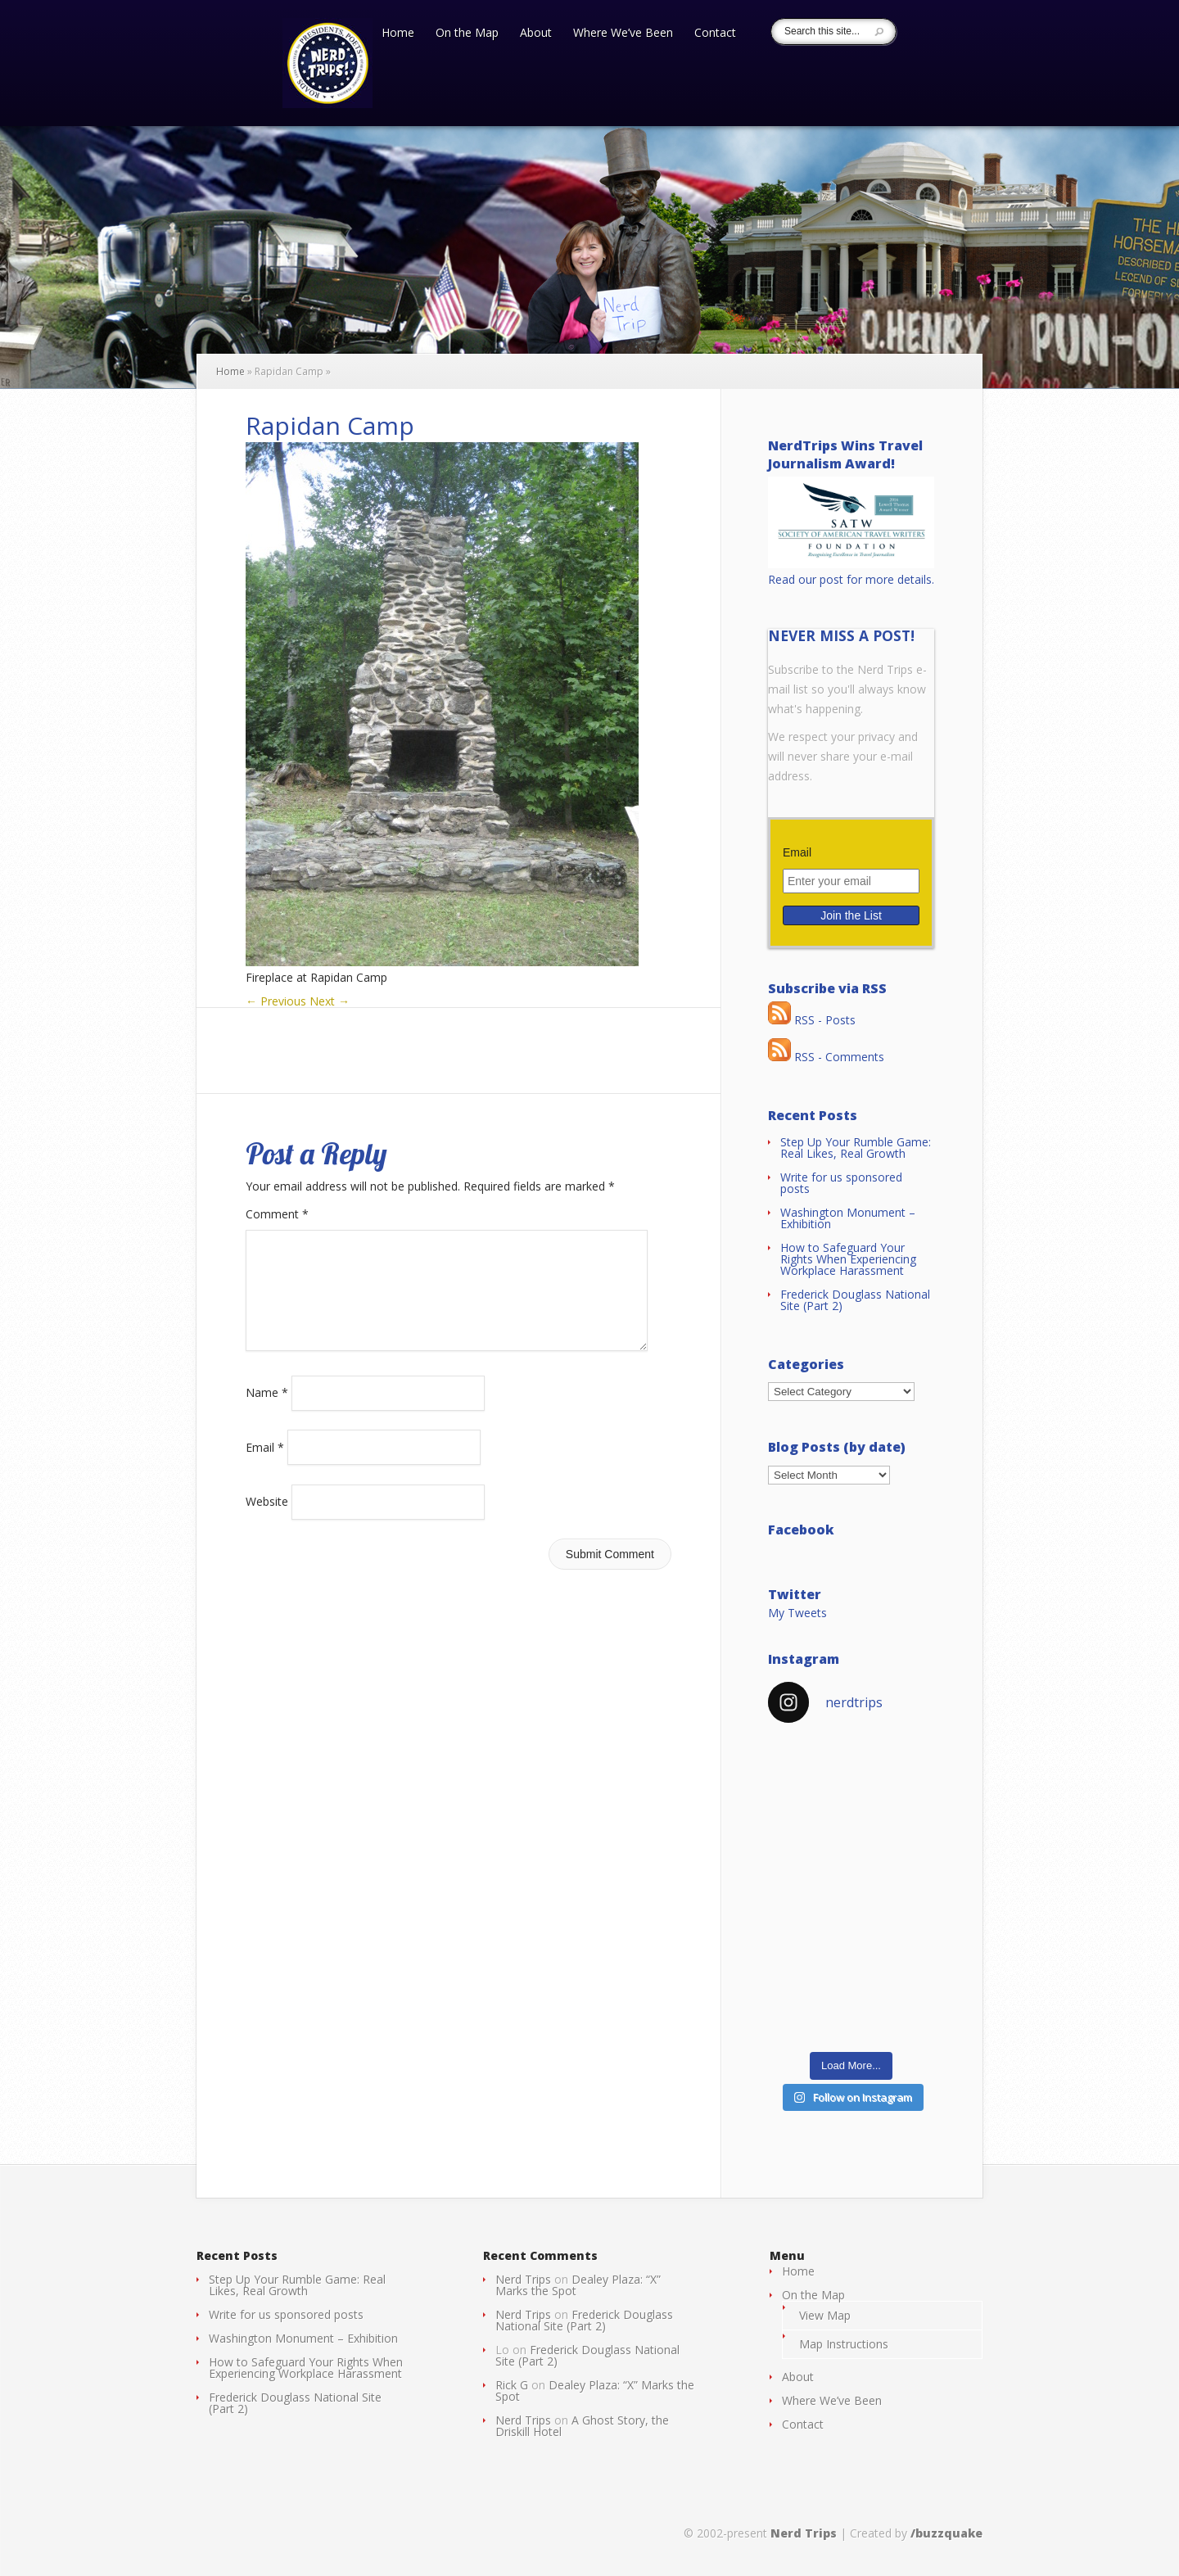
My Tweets (797, 1612)
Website (267, 1521)
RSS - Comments (826, 1056)
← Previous (276, 1001)
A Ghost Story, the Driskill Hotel (582, 2425)
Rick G (511, 2385)
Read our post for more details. (851, 579)
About (536, 33)
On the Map (467, 33)
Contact (715, 33)
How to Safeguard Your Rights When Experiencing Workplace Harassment (848, 1259)
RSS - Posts (812, 1020)
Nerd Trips (523, 2279)
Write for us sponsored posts (841, 1182)
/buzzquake (946, 2533)
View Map (825, 2315)
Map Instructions (843, 2344)
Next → (329, 1001)
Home (398, 33)
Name (267, 1412)
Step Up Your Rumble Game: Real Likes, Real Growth (855, 1147)
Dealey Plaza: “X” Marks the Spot (578, 2284)
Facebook (801, 1530)
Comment (277, 1214)
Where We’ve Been (623, 33)
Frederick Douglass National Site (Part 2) (855, 1299)
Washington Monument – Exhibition (847, 1218)
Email (265, 1466)
